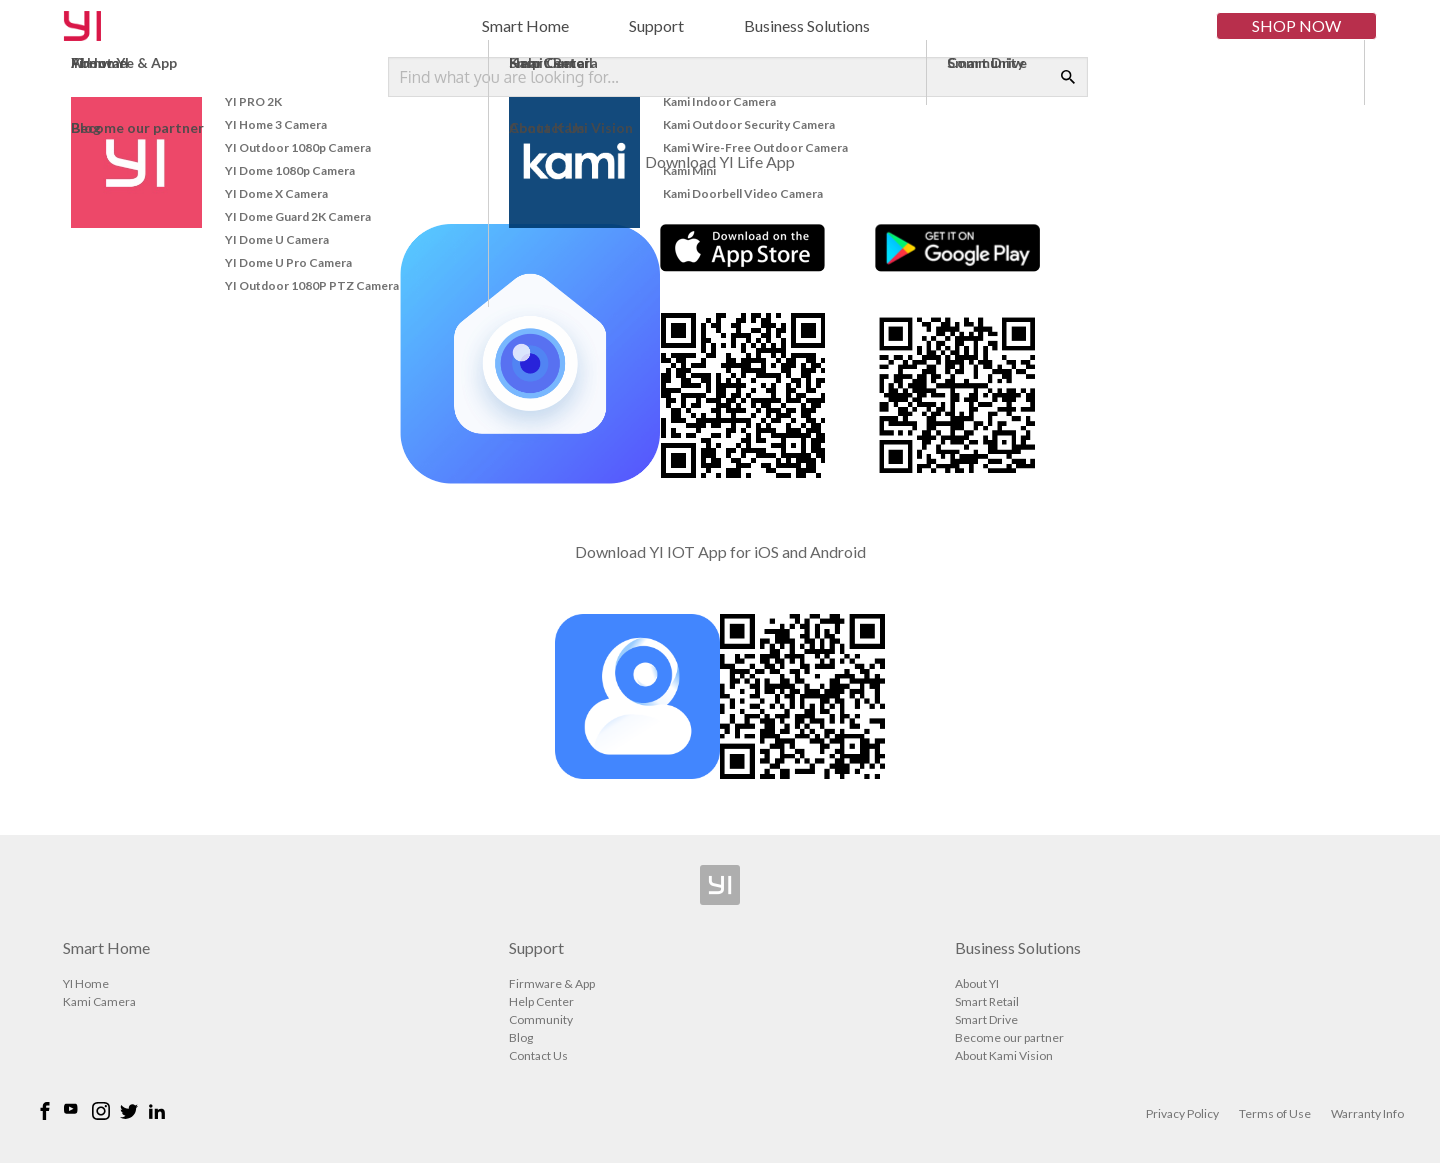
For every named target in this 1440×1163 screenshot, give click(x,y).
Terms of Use (1275, 1113)
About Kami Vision (1004, 1055)
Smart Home (525, 25)
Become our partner (1009, 1037)
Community (541, 1019)
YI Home (86, 983)
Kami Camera (99, 1001)
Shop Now (1296, 25)
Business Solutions (807, 25)
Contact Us (538, 1055)
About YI (977, 983)
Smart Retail (987, 1001)
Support (656, 25)
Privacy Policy (1182, 1113)
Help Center (541, 1001)
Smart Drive (986, 1019)
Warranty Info (1367, 1113)
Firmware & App (552, 983)
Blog (521, 1037)
